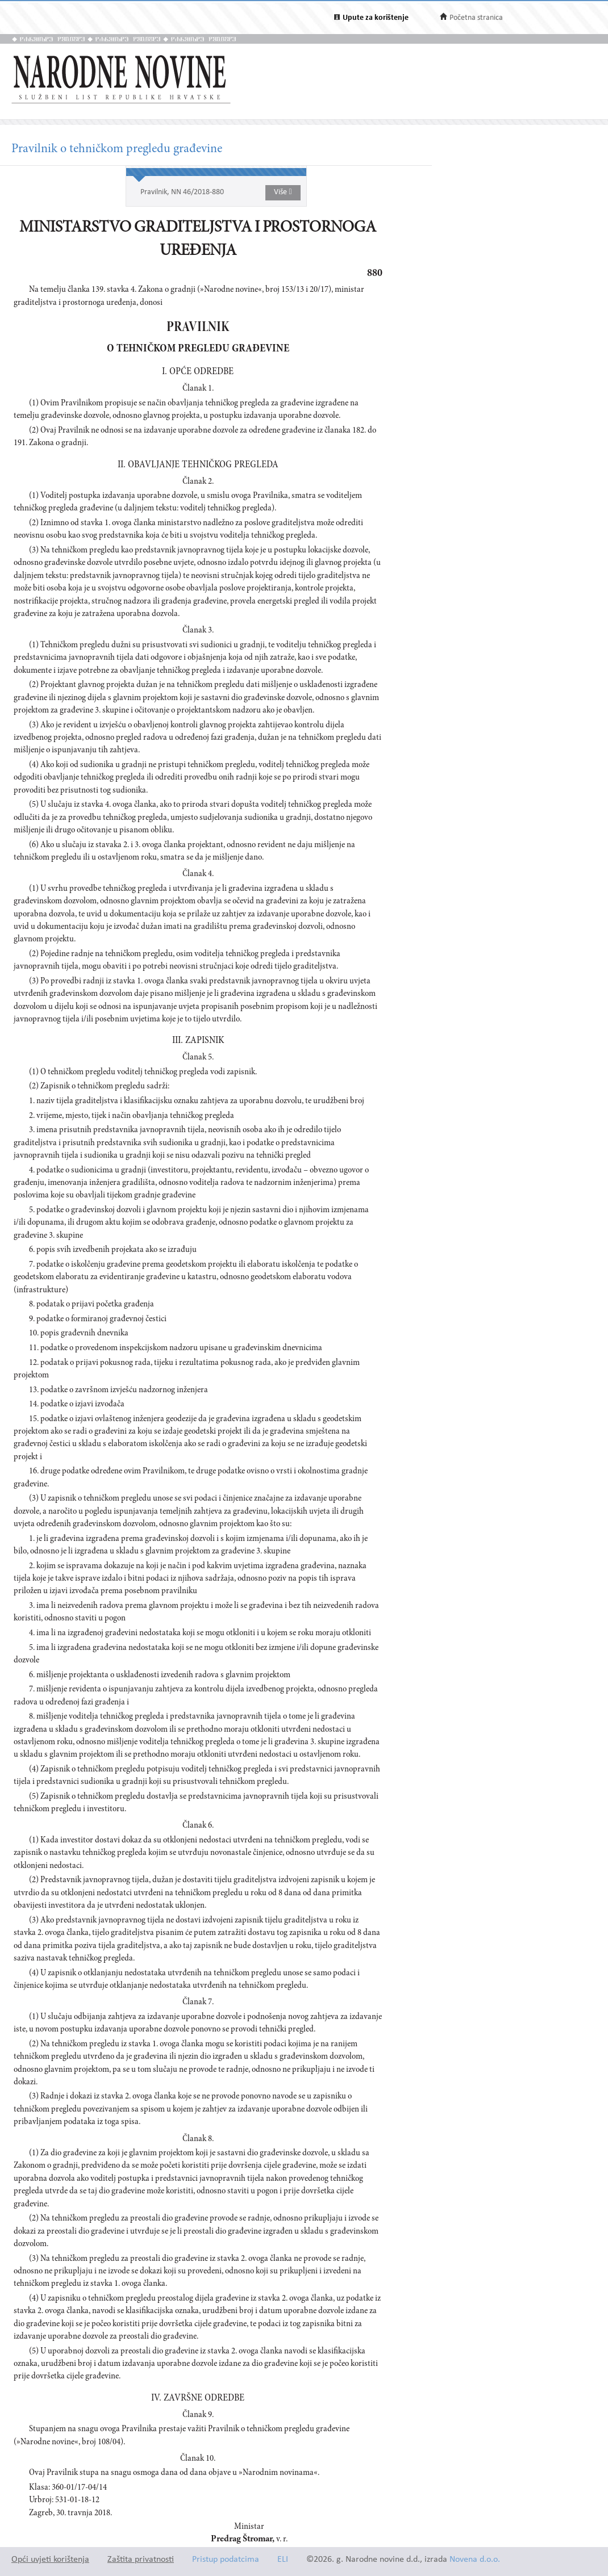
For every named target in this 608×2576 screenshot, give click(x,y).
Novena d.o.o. (474, 2560)
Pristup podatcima (225, 2560)
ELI (282, 2560)
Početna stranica (476, 18)
